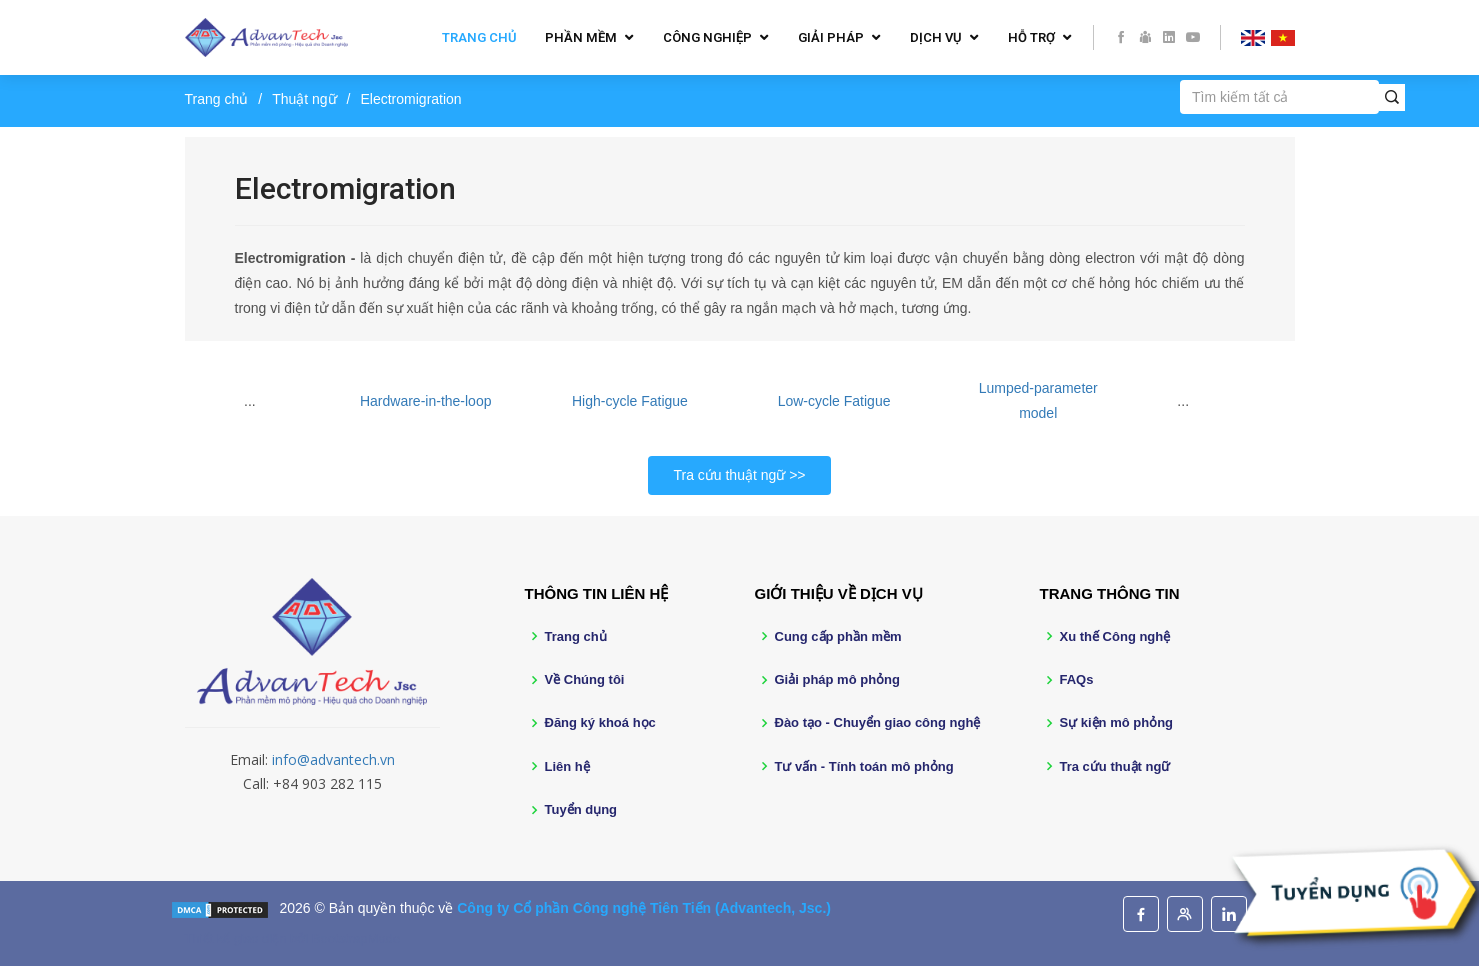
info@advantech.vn (333, 759)
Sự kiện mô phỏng (1117, 722)
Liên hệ (567, 766)
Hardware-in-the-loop (426, 401)
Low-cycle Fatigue (834, 401)
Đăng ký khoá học (600, 722)
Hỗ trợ (1031, 37)
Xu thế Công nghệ (1115, 636)
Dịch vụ (936, 37)
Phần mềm (581, 37)
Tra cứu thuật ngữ (729, 475)
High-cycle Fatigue (630, 401)
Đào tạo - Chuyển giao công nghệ (878, 722)
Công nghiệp (707, 37)
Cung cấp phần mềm (838, 636)
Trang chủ (479, 37)
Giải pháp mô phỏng (838, 679)
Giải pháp (831, 37)
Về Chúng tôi (585, 679)
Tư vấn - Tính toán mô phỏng (864, 766)
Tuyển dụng (581, 809)
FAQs (1077, 679)
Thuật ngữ (304, 99)
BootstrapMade (356, 938)
